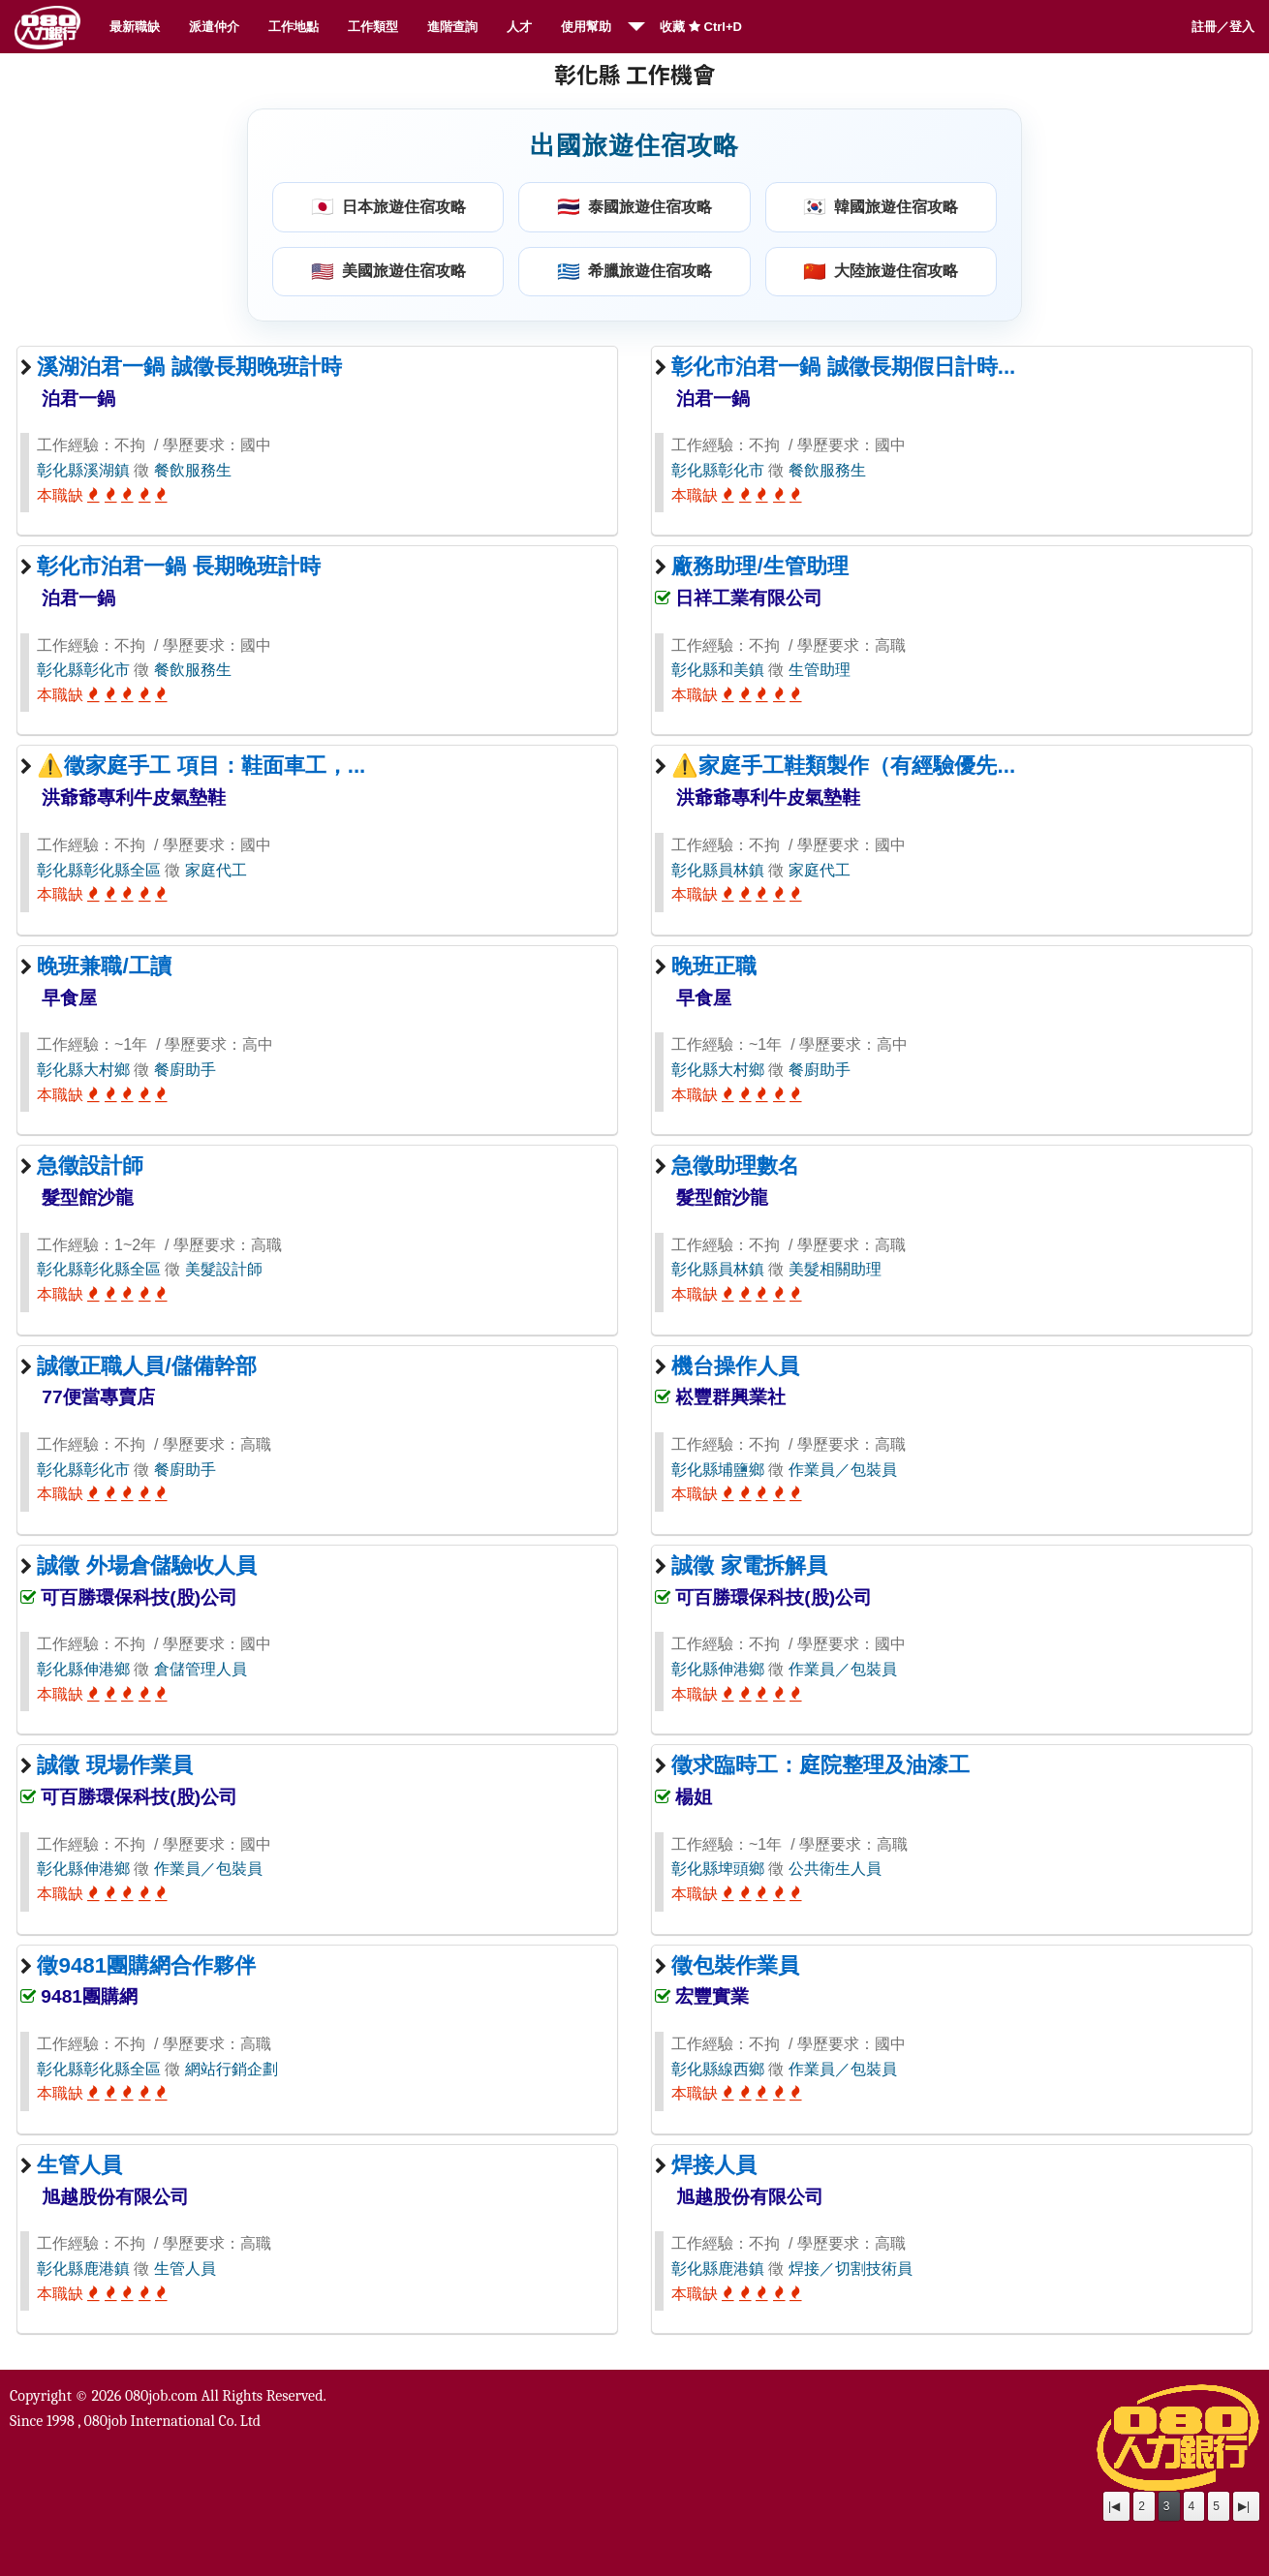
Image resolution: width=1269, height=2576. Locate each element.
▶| (1244, 2506)
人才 (519, 26)
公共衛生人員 (835, 1868)
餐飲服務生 (193, 470)
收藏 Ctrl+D (701, 26)
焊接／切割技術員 (851, 2268)
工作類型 (373, 26)
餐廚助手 (185, 1069)
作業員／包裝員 (843, 1469)
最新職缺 (134, 26)
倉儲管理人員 (200, 1669)
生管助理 (820, 669)
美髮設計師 (224, 1269)
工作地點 (293, 26)
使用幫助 (586, 26)
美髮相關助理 (835, 1269)
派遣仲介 (214, 26)
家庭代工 (216, 870)
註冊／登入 (1223, 26)
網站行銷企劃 (231, 2069)
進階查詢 (452, 26)
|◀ (1114, 2506)
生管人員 (185, 2268)
